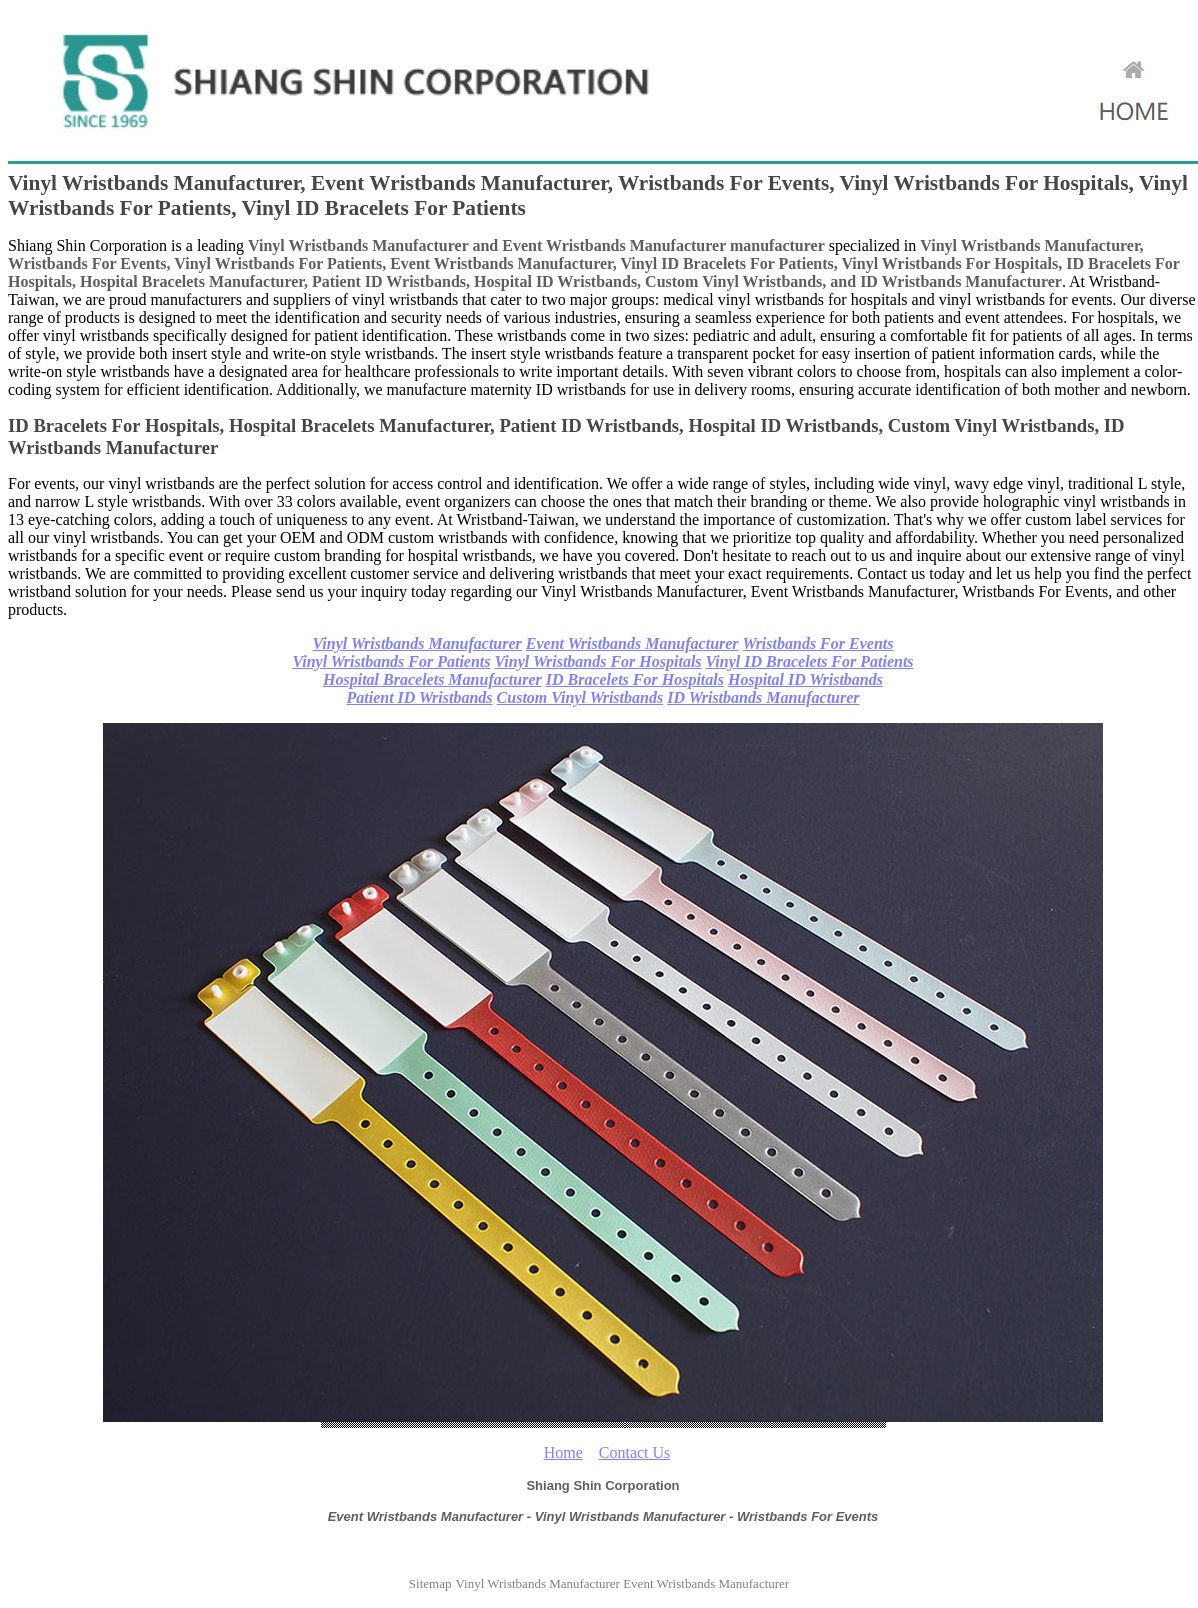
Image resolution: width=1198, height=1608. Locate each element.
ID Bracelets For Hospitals (635, 679)
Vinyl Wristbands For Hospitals (598, 661)
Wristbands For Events (818, 643)
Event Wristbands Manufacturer (632, 643)
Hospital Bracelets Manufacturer (432, 679)
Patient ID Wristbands (419, 697)
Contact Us (635, 1452)
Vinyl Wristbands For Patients (391, 661)
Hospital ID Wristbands (805, 679)
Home (563, 1452)
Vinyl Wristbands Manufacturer (417, 643)
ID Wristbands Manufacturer (763, 697)
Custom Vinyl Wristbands (580, 697)
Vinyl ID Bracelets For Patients (810, 661)
